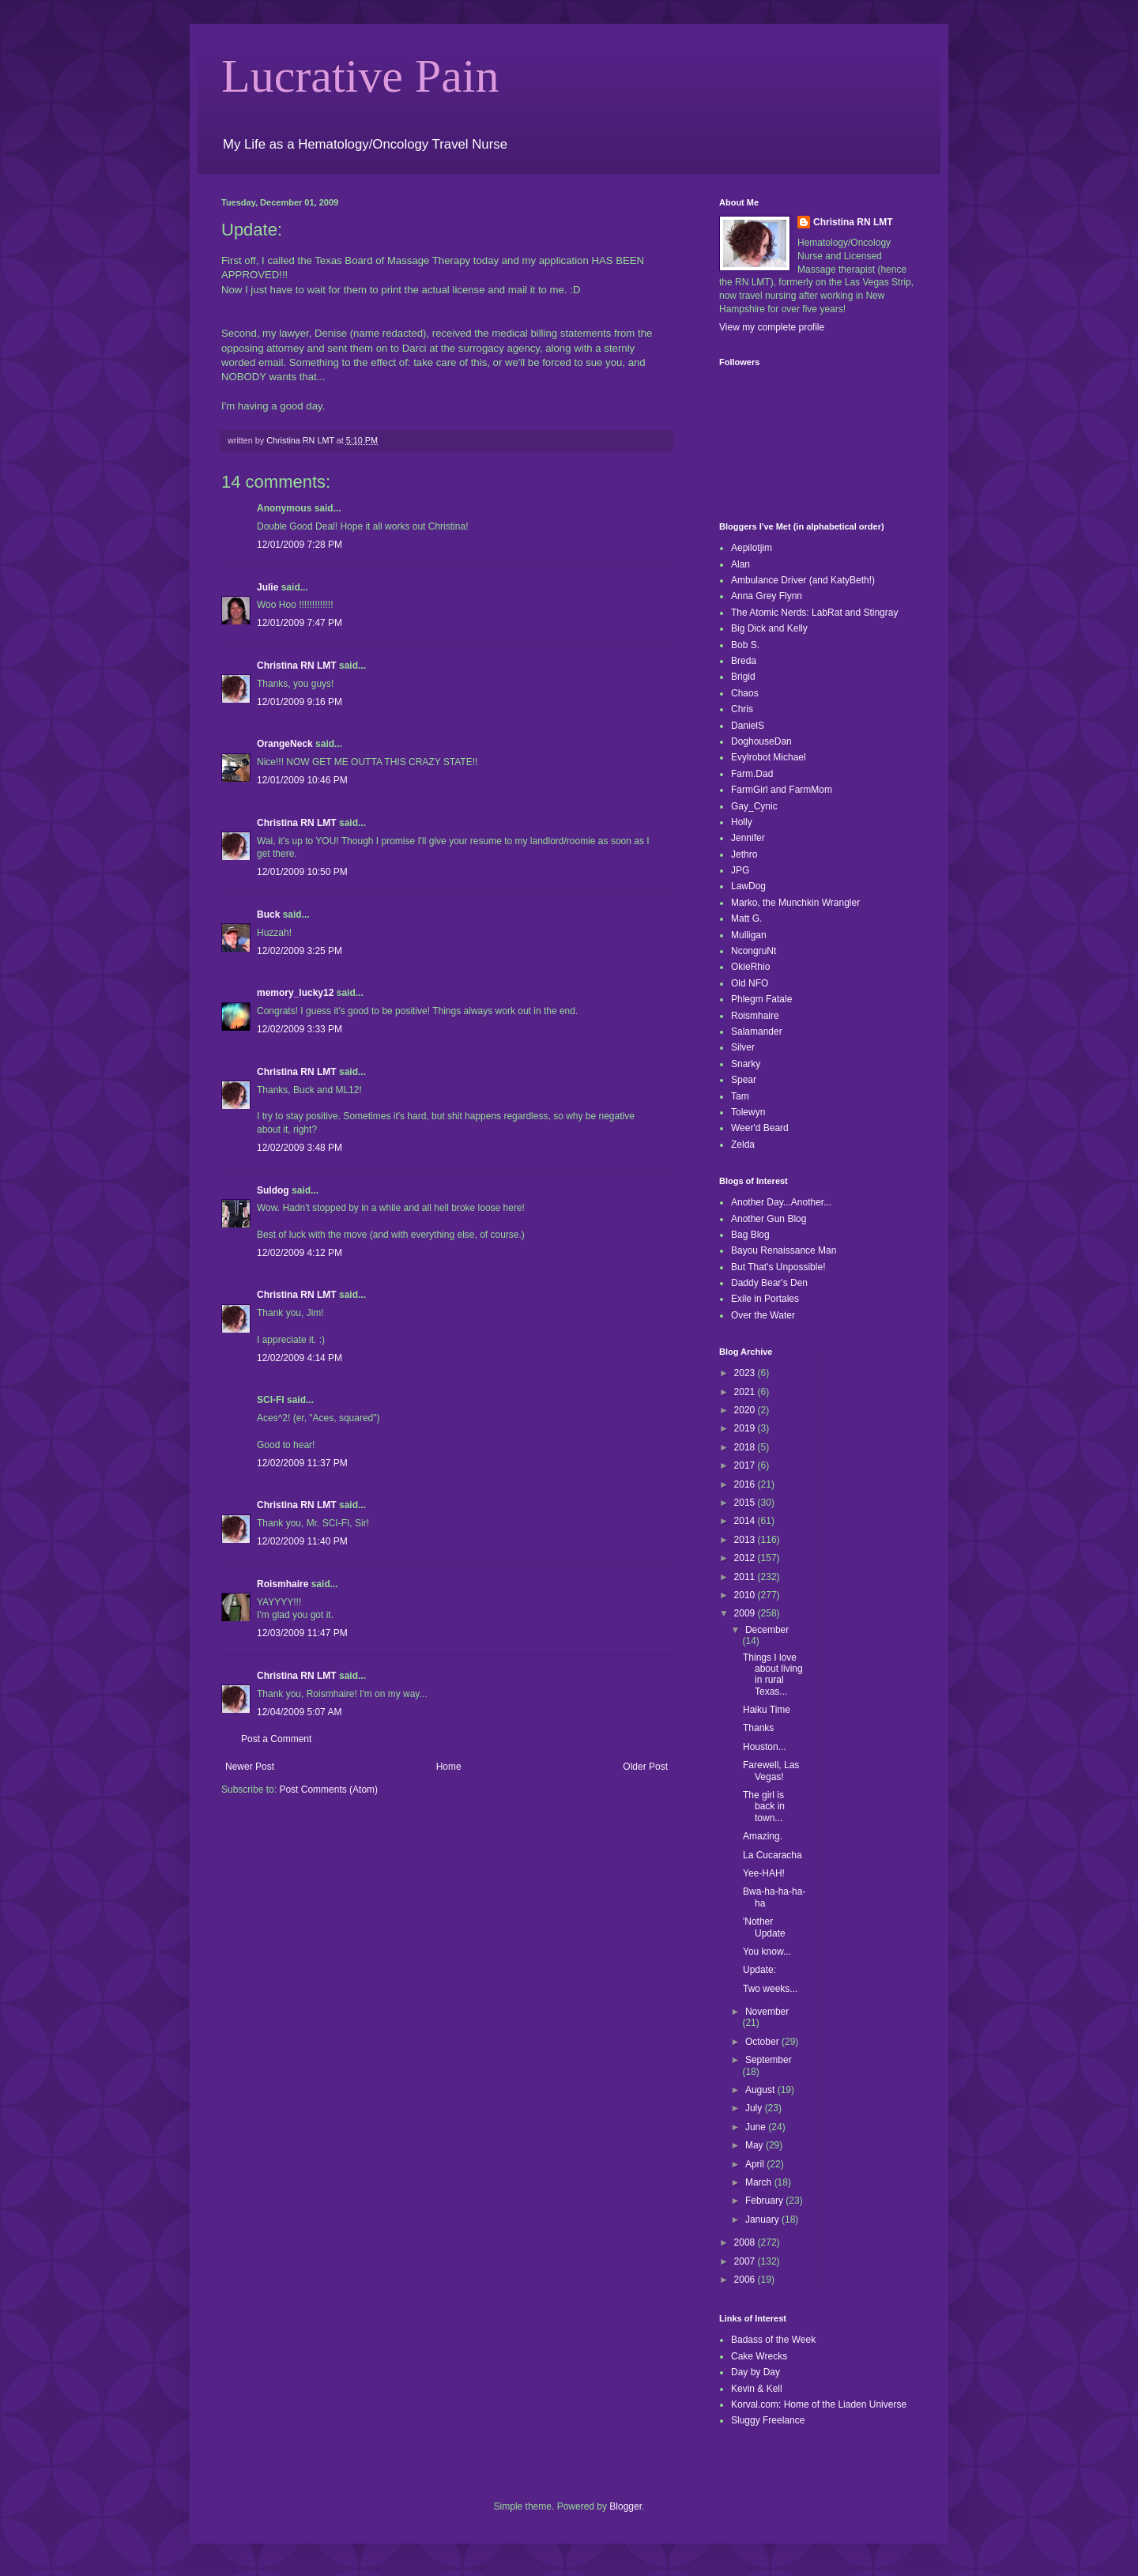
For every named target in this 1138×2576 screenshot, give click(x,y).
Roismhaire (282, 1584)
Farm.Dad (752, 773)
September (768, 2059)
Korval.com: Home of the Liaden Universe (818, 2404)
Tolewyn (748, 1112)
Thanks (758, 1727)
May (755, 2145)
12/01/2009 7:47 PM (299, 622)
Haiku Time (766, 1709)
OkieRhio (750, 966)
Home (449, 1766)
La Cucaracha (772, 1855)
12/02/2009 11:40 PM (302, 1541)
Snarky (745, 1063)
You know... (767, 1951)
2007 (746, 2261)
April (756, 2164)
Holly (741, 822)
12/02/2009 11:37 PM (302, 1463)
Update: (759, 1969)
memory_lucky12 (295, 992)
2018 (746, 1447)
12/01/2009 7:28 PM (299, 544)
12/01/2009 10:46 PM (302, 780)
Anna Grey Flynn (766, 596)
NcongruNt (753, 950)
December (767, 1629)
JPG (740, 870)
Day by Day (755, 2372)
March (759, 2182)
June (756, 2127)
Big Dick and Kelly (769, 628)
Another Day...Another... (781, 1202)
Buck (268, 914)
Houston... (764, 1746)
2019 (746, 1428)
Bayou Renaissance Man (783, 1250)
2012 (746, 1557)
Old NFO (749, 983)
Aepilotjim (751, 547)
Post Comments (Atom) (328, 1789)
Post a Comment (276, 1738)
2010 (746, 1595)
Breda (743, 660)
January (763, 2219)
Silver (743, 1047)
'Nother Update (764, 1927)
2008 (746, 2242)
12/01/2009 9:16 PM (299, 701)
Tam (740, 1096)
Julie (267, 587)
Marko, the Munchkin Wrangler (795, 902)
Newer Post (249, 1766)
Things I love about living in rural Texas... (773, 1674)
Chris (742, 709)
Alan (740, 564)
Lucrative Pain (360, 76)
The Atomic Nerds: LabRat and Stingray (814, 612)
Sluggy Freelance (768, 2420)
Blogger (625, 2506)
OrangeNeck (285, 743)
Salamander (756, 1031)
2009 (746, 1613)
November (767, 2011)
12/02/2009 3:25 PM (299, 950)
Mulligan (749, 935)
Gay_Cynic (754, 806)
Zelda (743, 1144)
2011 (746, 1576)
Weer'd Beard (760, 1127)
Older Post (645, 1766)
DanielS (747, 725)
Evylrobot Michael (768, 757)
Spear (743, 1079)
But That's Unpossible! (778, 1267)
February (765, 2200)
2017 (746, 1465)
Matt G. (746, 918)
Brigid (743, 676)
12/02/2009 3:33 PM (299, 1029)
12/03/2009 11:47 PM (302, 1633)
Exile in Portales (765, 1298)
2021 (746, 1391)
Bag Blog (750, 1234)
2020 (746, 1410)
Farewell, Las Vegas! (771, 1770)
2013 (746, 1539)
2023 (746, 1373)
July (755, 2108)
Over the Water (763, 1315)
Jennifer (748, 837)
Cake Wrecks (759, 2356)
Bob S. (745, 645)
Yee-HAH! (764, 1873)
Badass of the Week (773, 2339)
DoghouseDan (761, 741)
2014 (746, 1520)
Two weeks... (770, 1988)
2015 (746, 1502)
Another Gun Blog (768, 1218)
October (763, 2041)
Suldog (273, 1190)
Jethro (744, 854)
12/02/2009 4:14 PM (299, 1357)
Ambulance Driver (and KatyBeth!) (803, 580)
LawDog (748, 886)
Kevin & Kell (756, 2388)
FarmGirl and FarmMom (781, 789)
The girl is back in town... (764, 1807)
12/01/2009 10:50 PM (302, 871)
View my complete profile (771, 327)
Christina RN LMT (297, 665)
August (761, 2089)
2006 (746, 2279)
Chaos (745, 693)
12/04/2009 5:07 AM (299, 1712)
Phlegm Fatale (761, 999)
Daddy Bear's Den (769, 1282)
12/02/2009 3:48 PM (299, 1147)
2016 (746, 1484)
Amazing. (762, 1836)
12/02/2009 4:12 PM (299, 1252)
